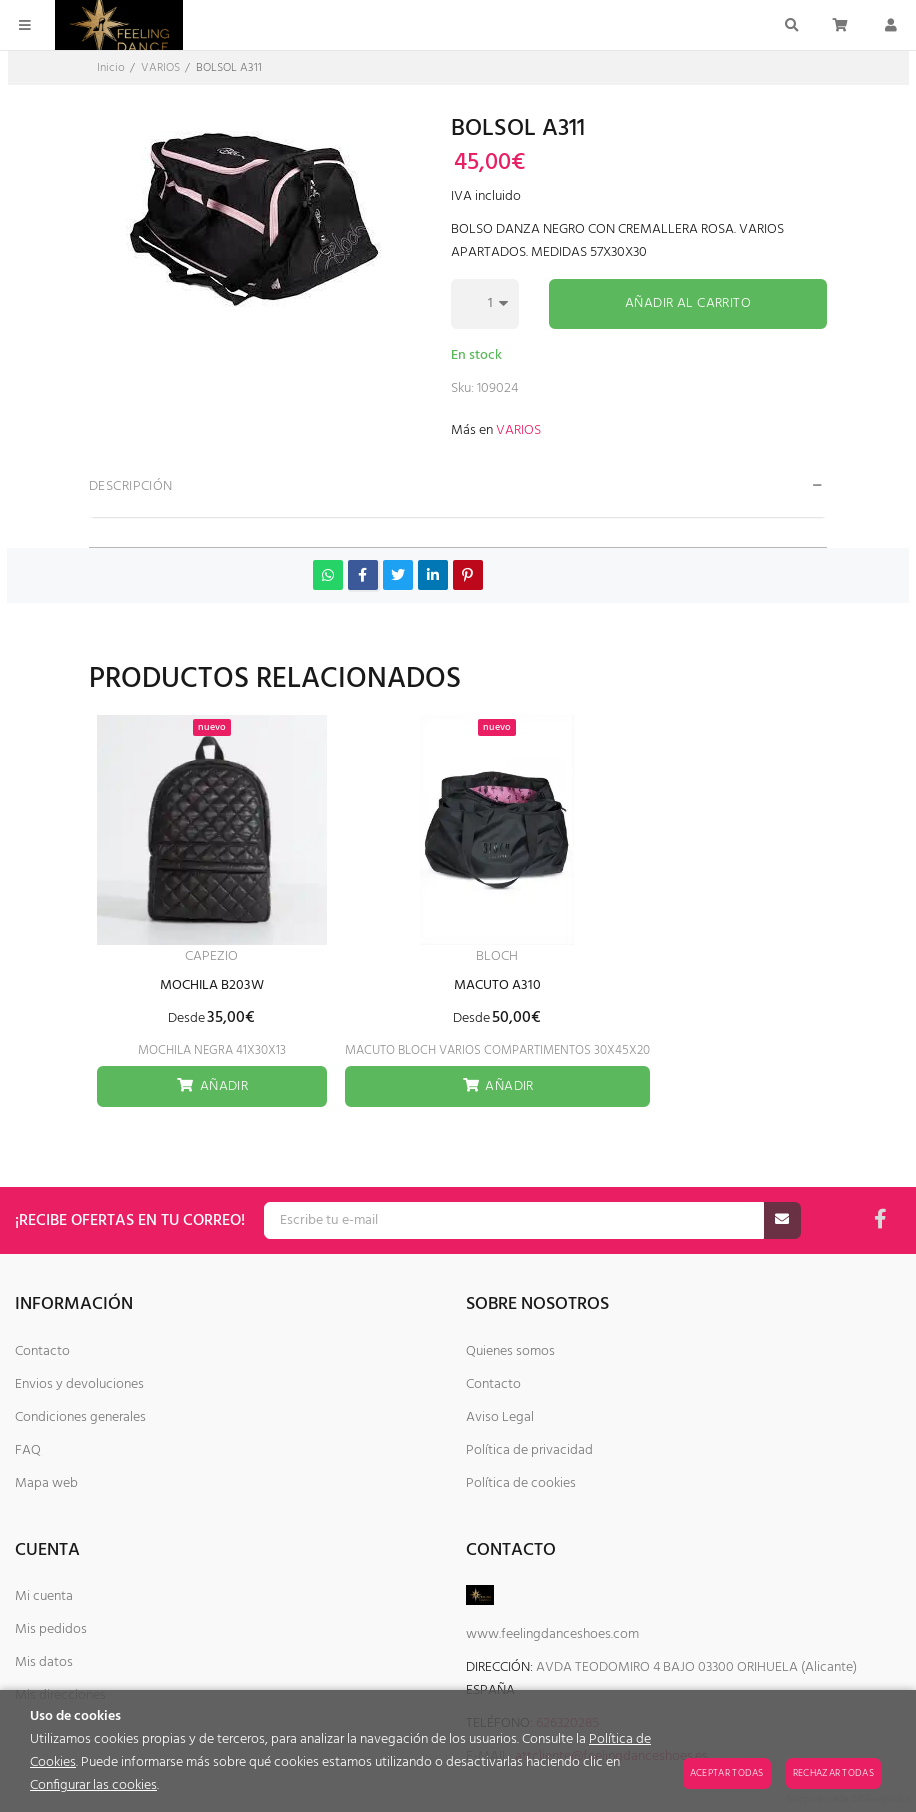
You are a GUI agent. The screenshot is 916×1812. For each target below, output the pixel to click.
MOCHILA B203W (212, 985)
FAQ (28, 1450)
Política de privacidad (529, 1450)
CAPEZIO (211, 956)
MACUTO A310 (497, 985)
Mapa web (46, 1483)
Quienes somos (510, 1351)
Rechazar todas (833, 1773)
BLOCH (497, 956)
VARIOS (518, 430)
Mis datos (44, 1662)
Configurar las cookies (93, 1785)
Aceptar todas (727, 1773)
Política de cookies (521, 1483)
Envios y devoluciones (79, 1384)
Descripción (131, 486)
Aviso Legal (500, 1417)
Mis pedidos (51, 1629)
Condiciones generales (80, 1417)
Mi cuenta (44, 1596)
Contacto (42, 1351)
